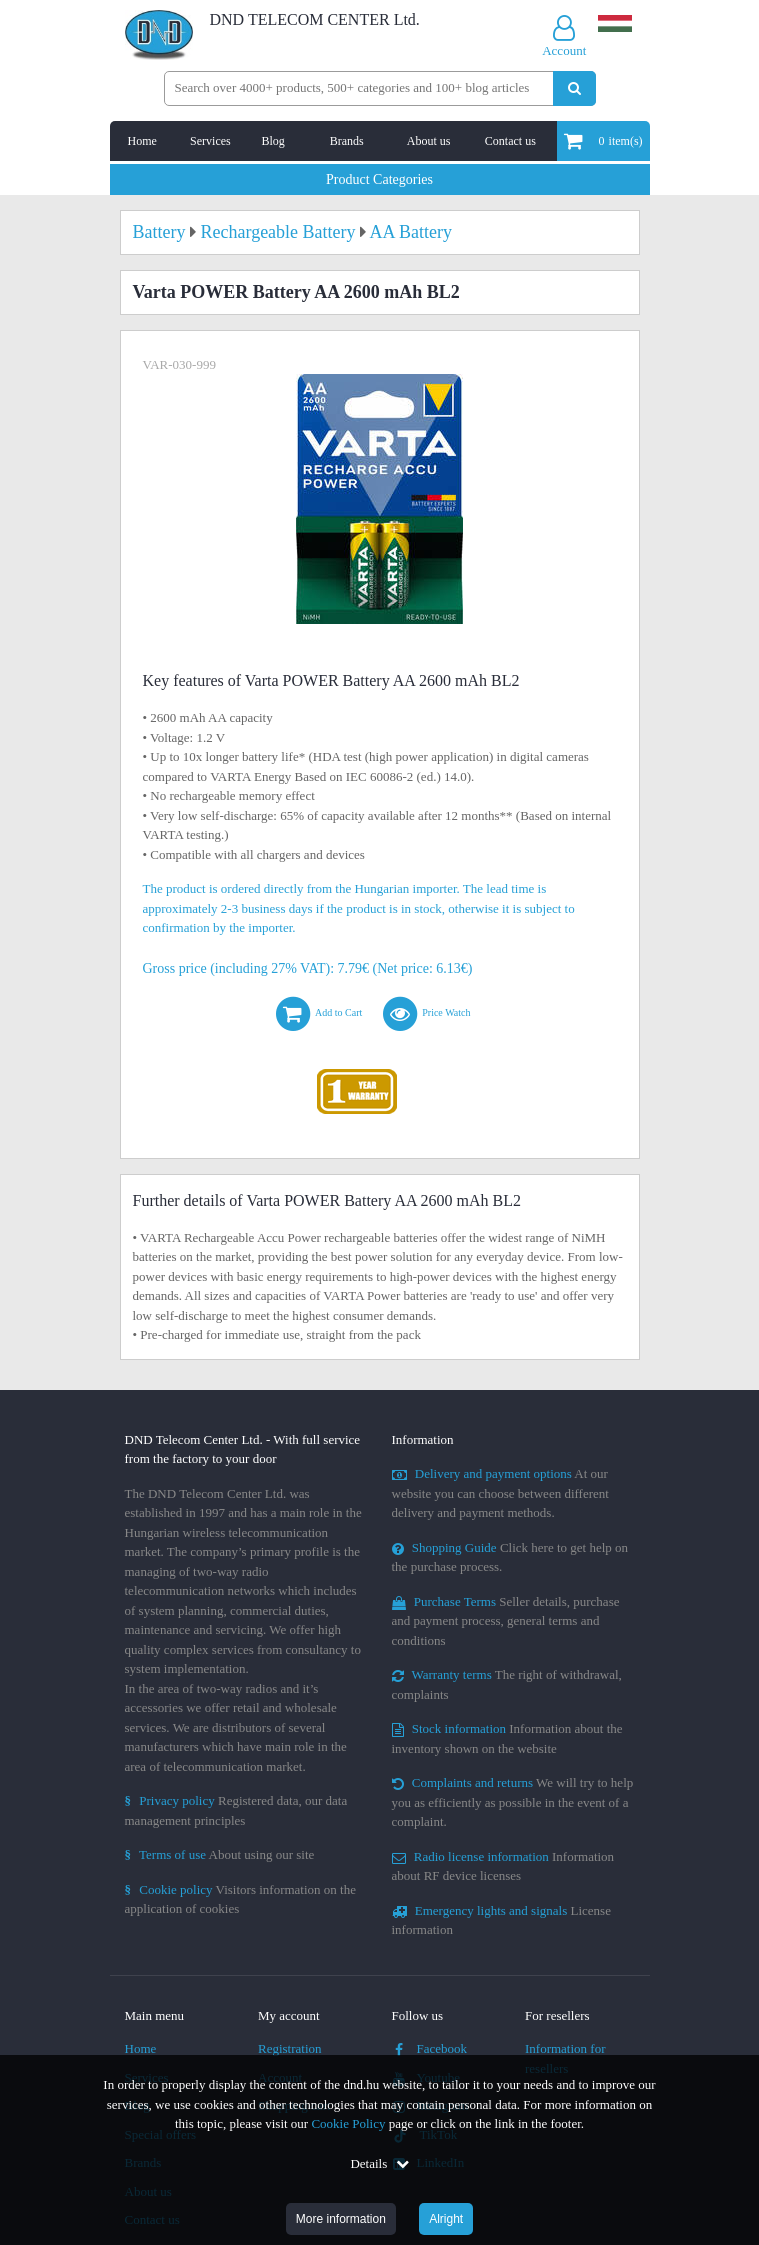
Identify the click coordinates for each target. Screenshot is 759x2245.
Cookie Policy (348, 2123)
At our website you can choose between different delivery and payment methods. (500, 1493)
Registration (290, 2048)
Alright (446, 2219)
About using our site (220, 1854)
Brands (347, 141)
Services (210, 141)
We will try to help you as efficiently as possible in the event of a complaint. (513, 1802)
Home (142, 141)
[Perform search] (574, 88)
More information (341, 2219)
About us (429, 141)
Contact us (510, 141)
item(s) (603, 141)
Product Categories (379, 179)
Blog (272, 141)
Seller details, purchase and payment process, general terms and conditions (506, 1621)
